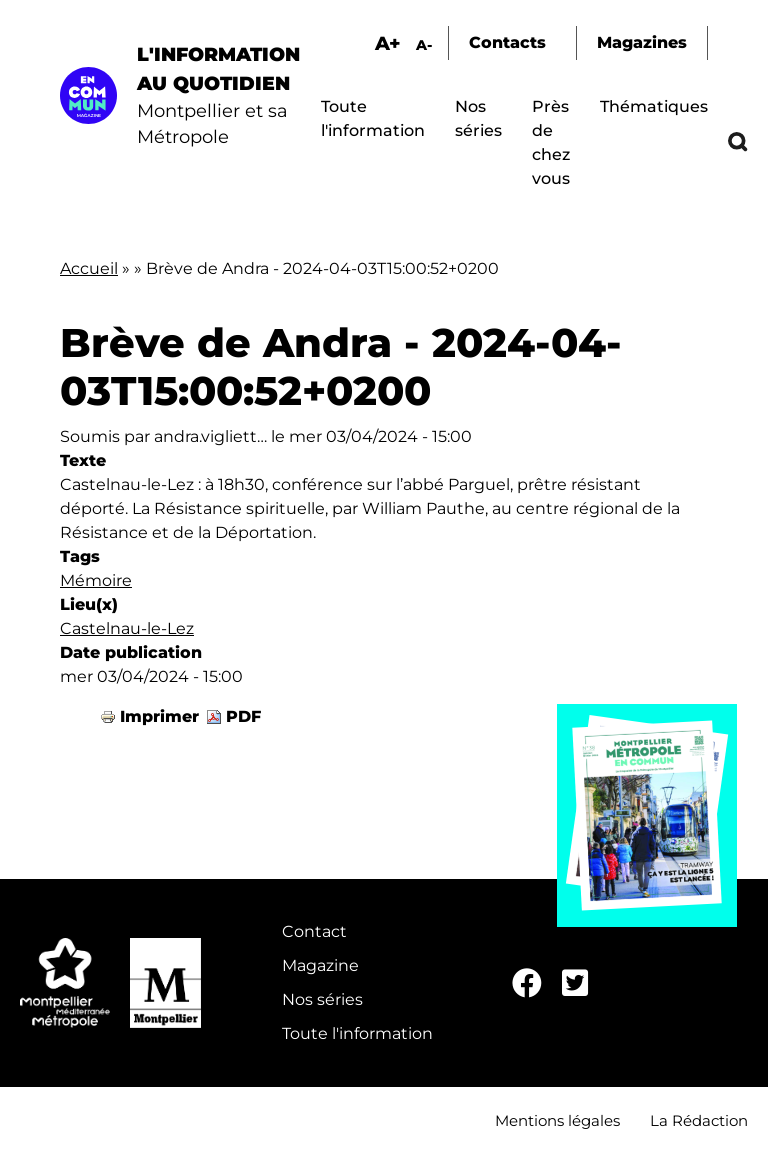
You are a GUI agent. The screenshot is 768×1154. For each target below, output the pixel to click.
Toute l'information (357, 1033)
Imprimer (159, 716)
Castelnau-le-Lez (127, 628)
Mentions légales (557, 1120)
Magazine (320, 965)
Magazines (642, 42)
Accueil (89, 268)
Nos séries (322, 999)
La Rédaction (699, 1120)
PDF (243, 716)
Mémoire (96, 580)
